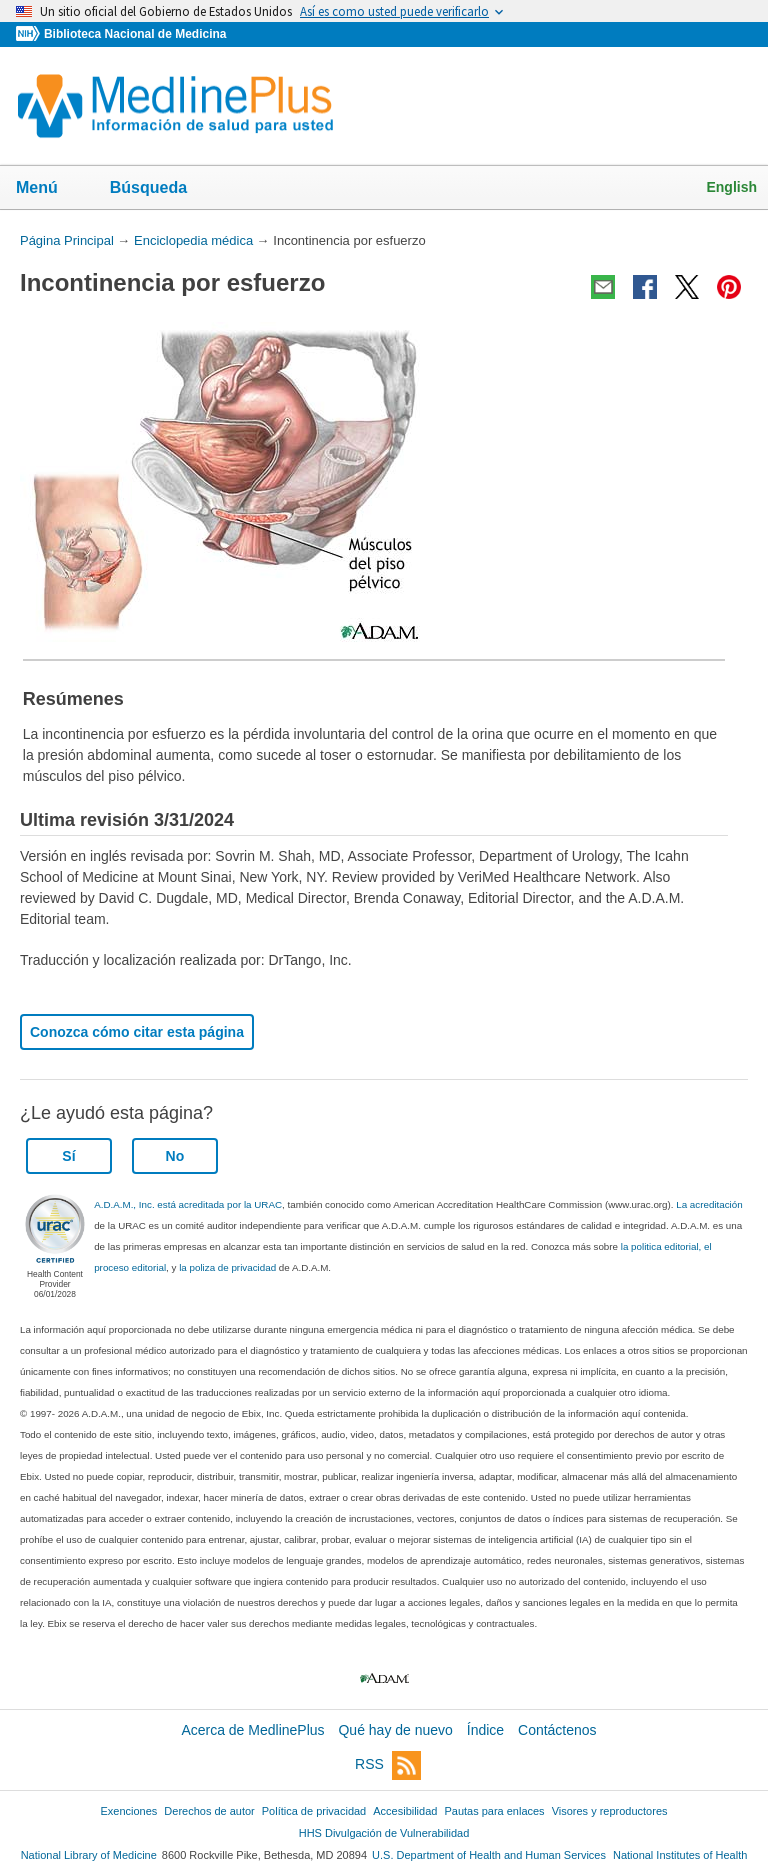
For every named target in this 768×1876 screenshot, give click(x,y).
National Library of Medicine (89, 1855)
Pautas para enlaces (494, 1811)
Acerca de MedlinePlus (252, 1730)
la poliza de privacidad (227, 1267)
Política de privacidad (314, 1811)
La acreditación (709, 1204)
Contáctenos (557, 1730)
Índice (485, 1730)
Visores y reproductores (610, 1811)
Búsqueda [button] (161, 189)
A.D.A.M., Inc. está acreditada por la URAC (188, 1204)
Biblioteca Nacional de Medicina (135, 34)
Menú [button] (50, 189)
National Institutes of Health (680, 1855)
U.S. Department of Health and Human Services (489, 1855)
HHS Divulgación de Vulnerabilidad (384, 1833)
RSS (388, 1765)
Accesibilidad (405, 1811)
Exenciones (129, 1811)
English (731, 187)
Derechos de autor (209, 1811)
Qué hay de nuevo (395, 1730)
